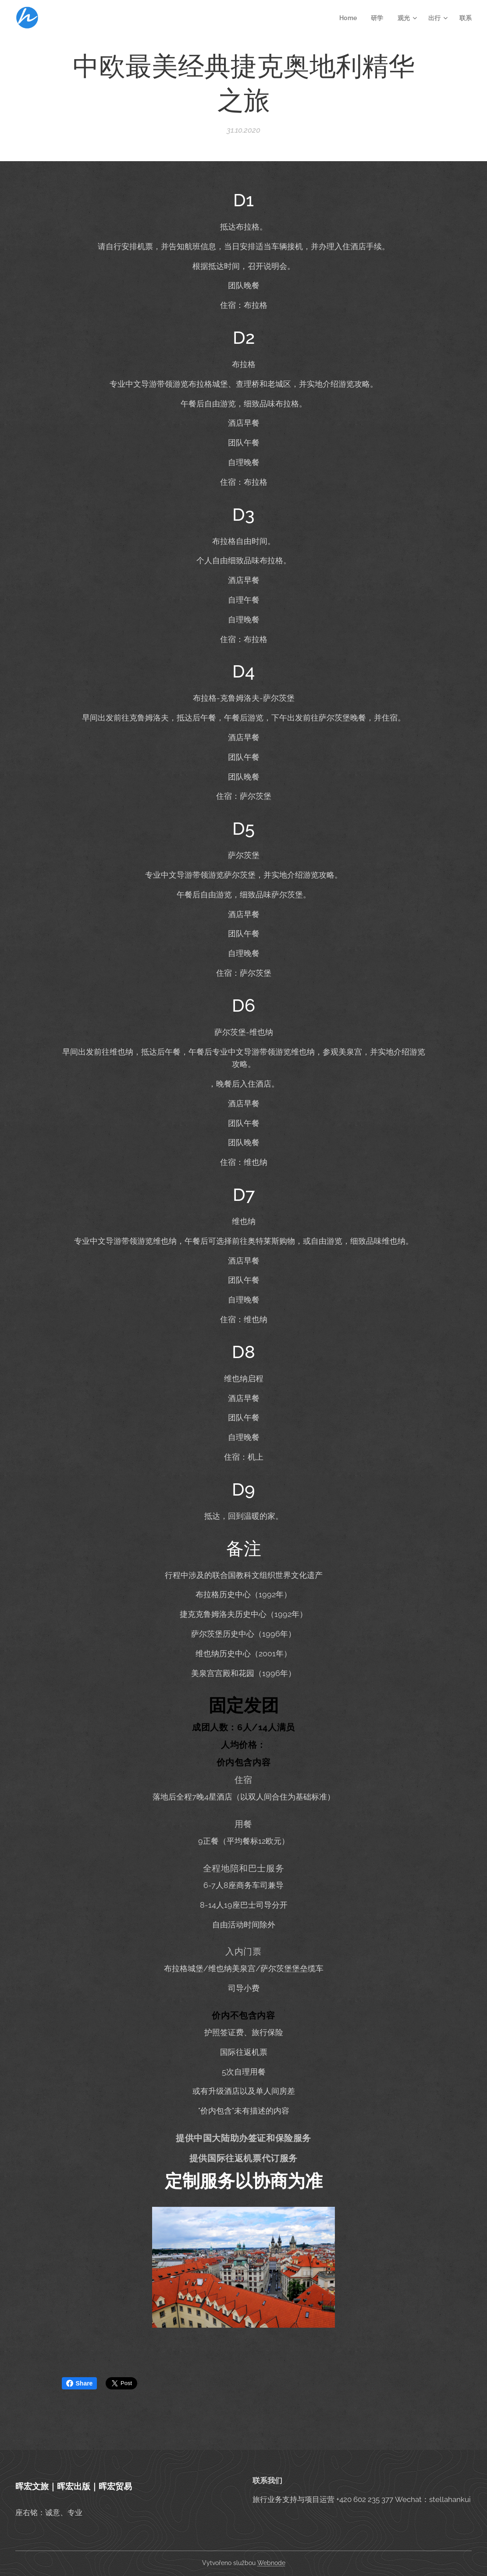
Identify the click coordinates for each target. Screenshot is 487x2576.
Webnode (271, 2562)
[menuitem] (349, 18)
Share (79, 2383)
